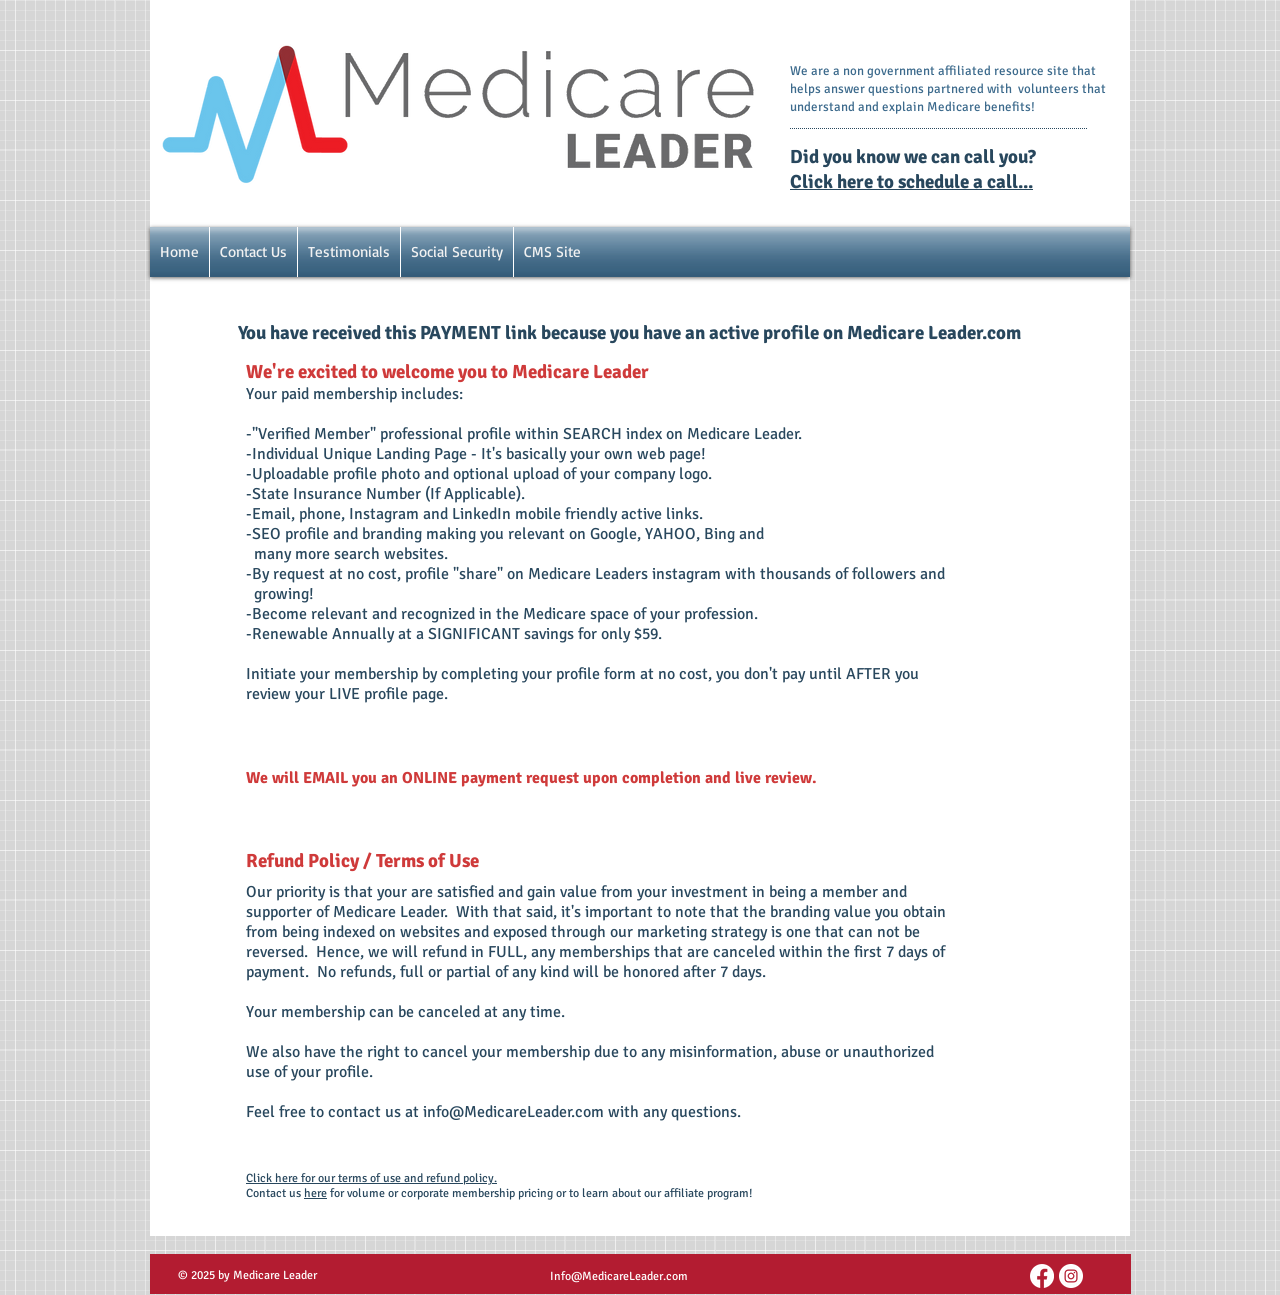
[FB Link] (1042, 1276)
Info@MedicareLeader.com (619, 1276)
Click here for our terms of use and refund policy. (371, 1178)
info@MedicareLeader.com (513, 1112)
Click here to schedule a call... (911, 182)
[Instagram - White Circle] (1071, 1276)
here (315, 1193)
